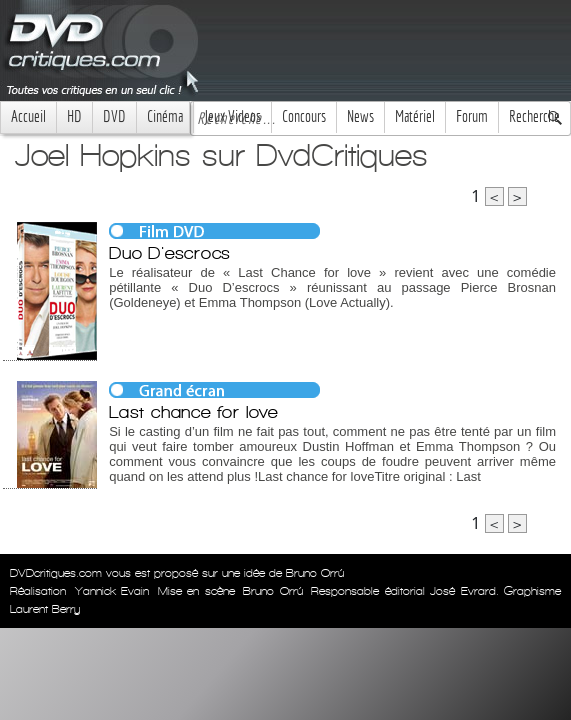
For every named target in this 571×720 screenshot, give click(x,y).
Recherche (534, 116)
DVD (114, 116)
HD (74, 116)
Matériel (415, 116)
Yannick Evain (112, 591)
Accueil (28, 116)
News (360, 116)
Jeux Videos (232, 116)
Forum (472, 116)
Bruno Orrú (273, 591)
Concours (304, 116)
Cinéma (165, 116)
